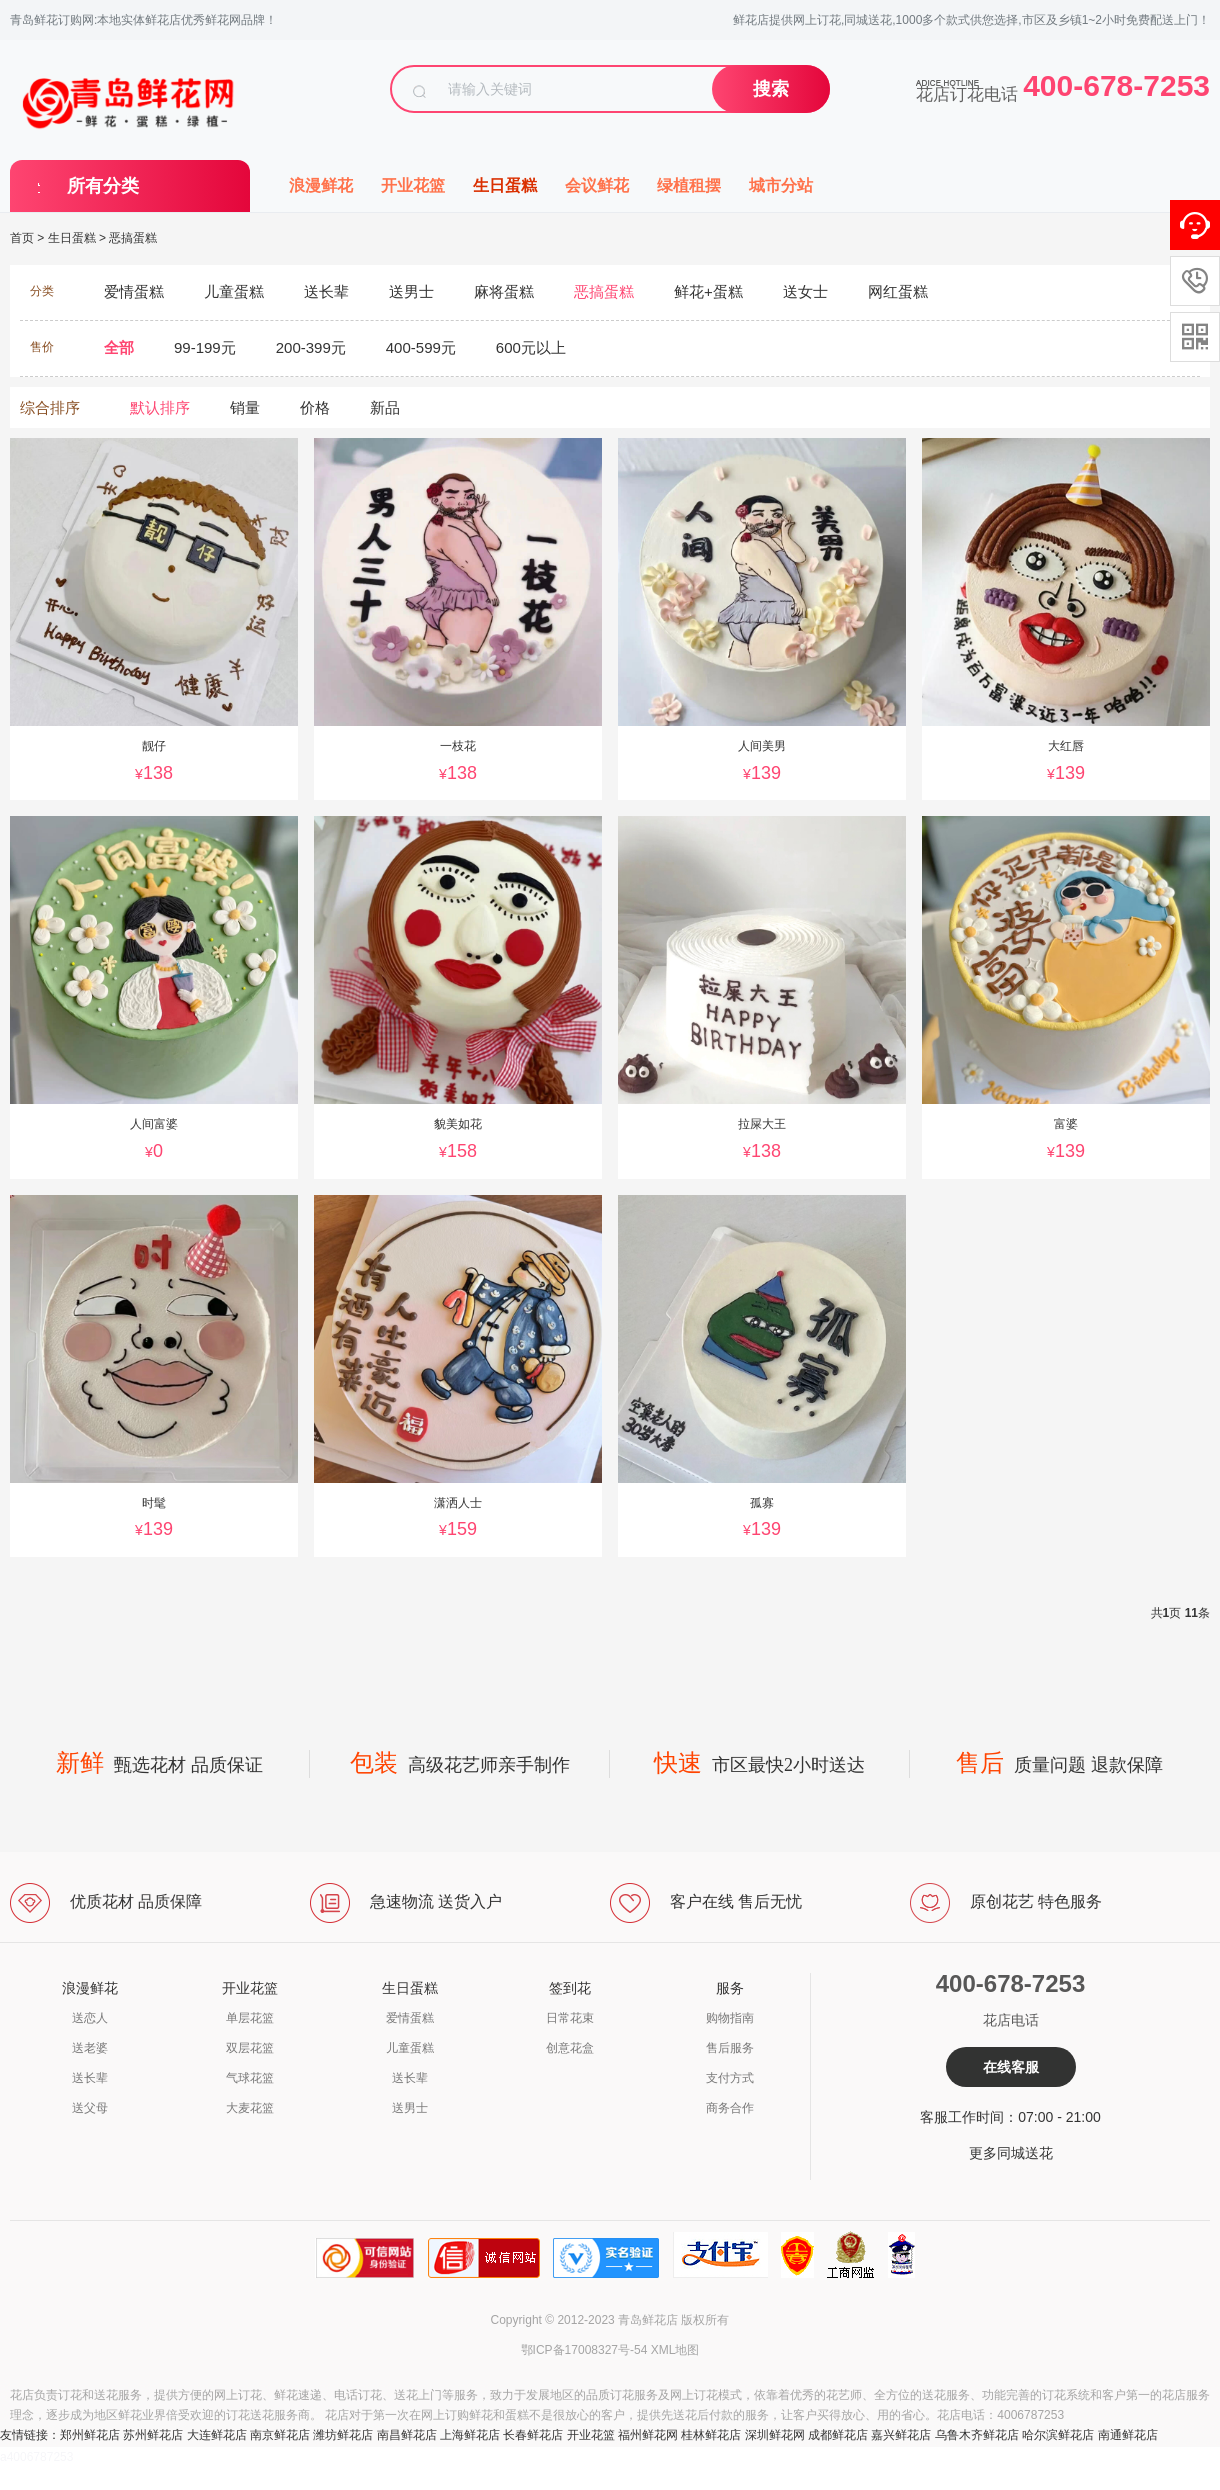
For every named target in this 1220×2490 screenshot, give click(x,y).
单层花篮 (250, 2018)
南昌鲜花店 (407, 2435)
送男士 (410, 2108)
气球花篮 (250, 2078)
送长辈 (90, 2078)
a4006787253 (36, 2457)
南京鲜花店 (280, 2435)
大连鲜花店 (217, 2435)
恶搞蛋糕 (133, 238)
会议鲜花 (597, 185)
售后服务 (730, 2048)
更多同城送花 (1011, 2153)
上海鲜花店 (470, 2435)
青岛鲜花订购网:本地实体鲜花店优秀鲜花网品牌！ (143, 20)
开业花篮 (413, 185)
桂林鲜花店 (711, 2435)
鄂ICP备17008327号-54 (584, 2350)
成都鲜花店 (838, 2435)
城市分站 (781, 185)
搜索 (771, 89)
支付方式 (730, 2078)
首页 (22, 238)
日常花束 (570, 2018)
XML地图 (675, 2350)
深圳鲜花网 (775, 2435)
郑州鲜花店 (90, 2435)
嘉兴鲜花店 (901, 2435)
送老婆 (90, 2048)
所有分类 (103, 186)
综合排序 (50, 407)
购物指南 (730, 2018)
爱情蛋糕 (410, 2018)
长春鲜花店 (533, 2435)
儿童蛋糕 (410, 2048)
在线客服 (1011, 2067)
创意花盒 (570, 2048)
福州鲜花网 (648, 2435)
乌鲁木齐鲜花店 (977, 2435)
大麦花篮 (250, 2108)
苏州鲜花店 (153, 2435)
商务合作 (730, 2108)
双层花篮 (250, 2048)
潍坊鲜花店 (343, 2435)
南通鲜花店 (1128, 2435)
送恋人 (90, 2018)
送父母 (90, 2108)
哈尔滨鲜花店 (1058, 2435)
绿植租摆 (689, 185)
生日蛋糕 (505, 185)
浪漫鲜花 (321, 185)
